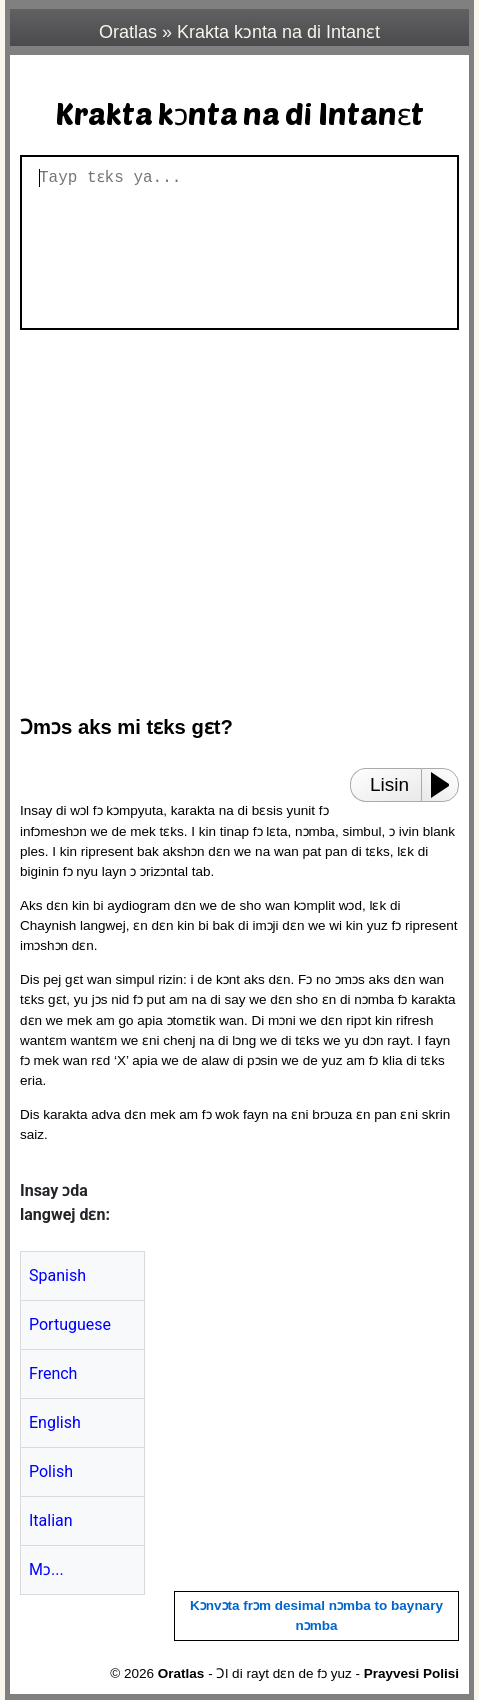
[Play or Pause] (446, 785)
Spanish (57, 1275)
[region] (245, 513)
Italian (51, 1520)
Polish (51, 1471)
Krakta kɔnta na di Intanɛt (278, 32)
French (53, 1373)
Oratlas (128, 32)
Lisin (389, 784)
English (55, 1422)
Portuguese (70, 1324)
